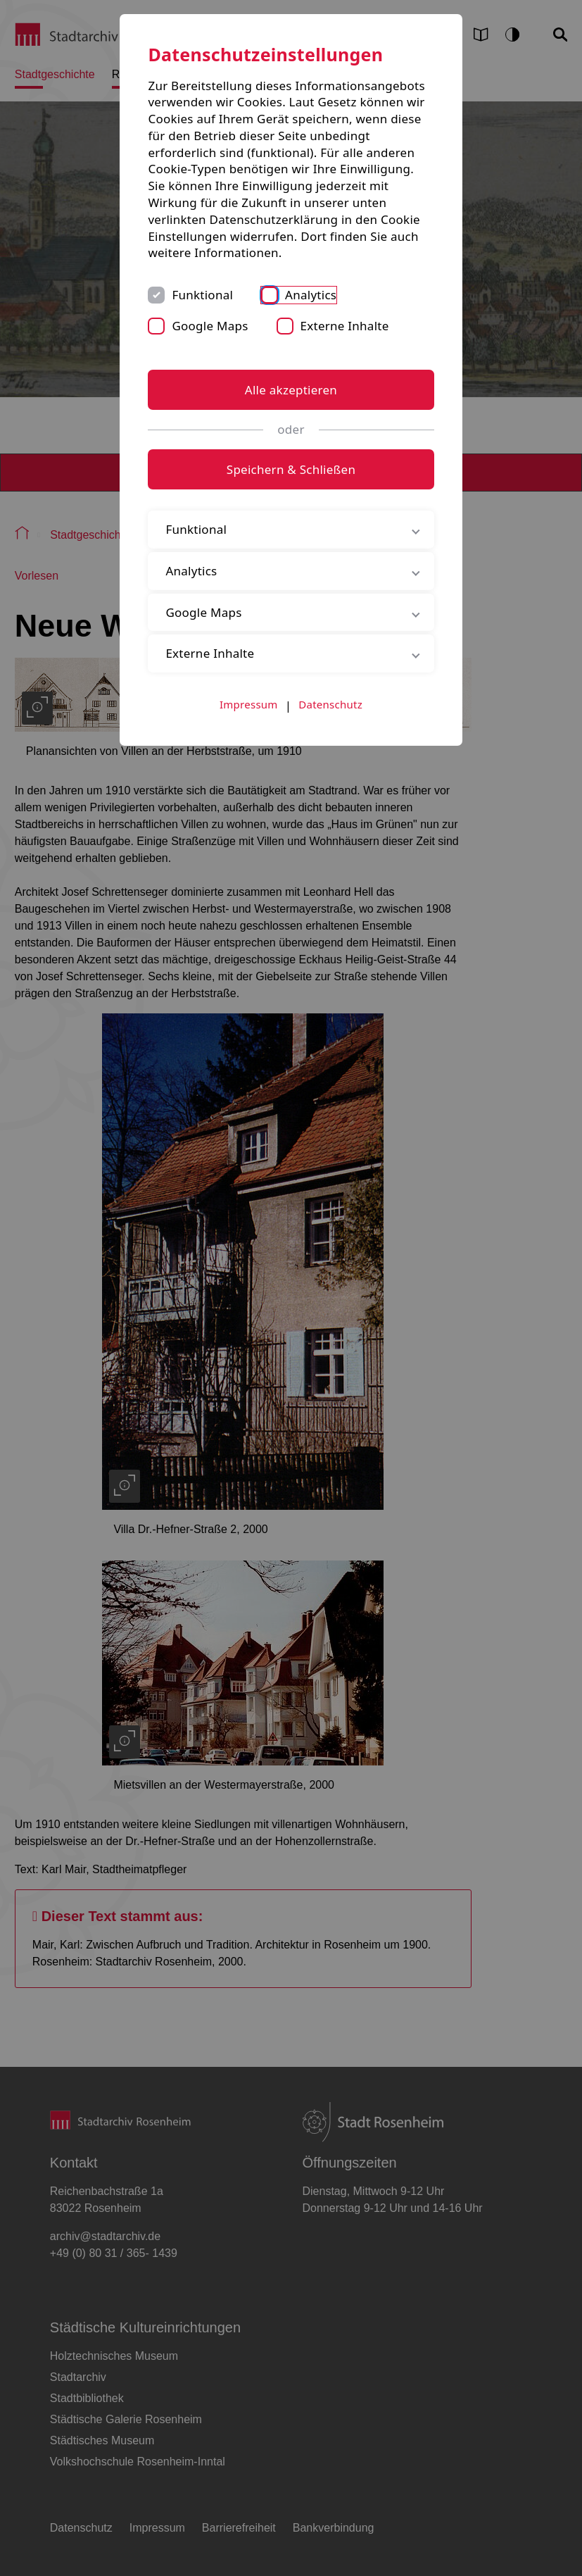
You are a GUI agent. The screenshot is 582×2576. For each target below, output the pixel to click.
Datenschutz (330, 704)
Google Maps (210, 326)
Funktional (202, 295)
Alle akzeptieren (291, 390)
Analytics (310, 295)
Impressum (249, 704)
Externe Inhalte (345, 326)
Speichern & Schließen (291, 469)
